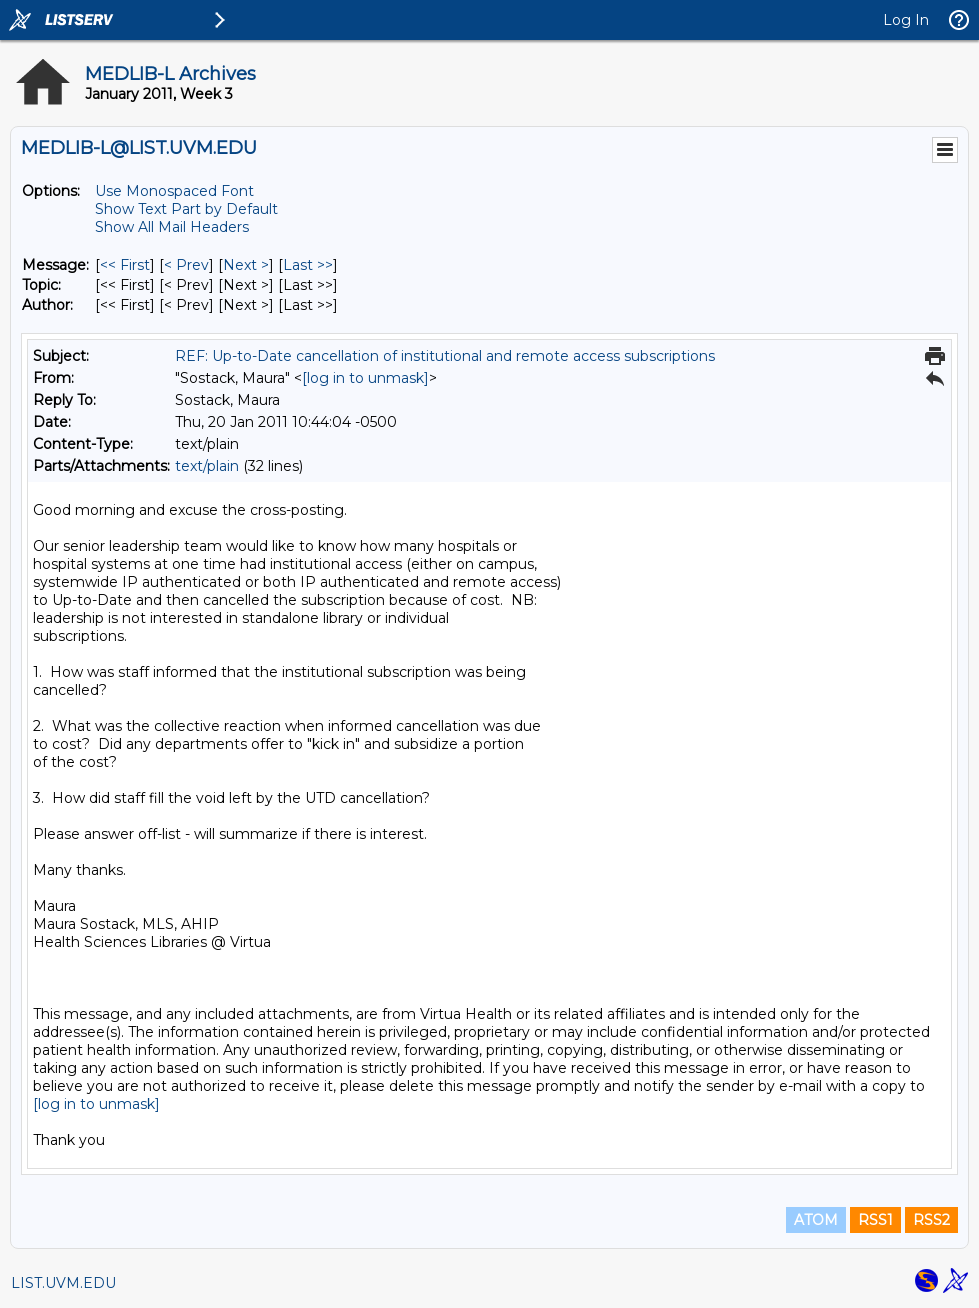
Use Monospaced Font (174, 191)
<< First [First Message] (125, 265)
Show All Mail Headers (172, 227)
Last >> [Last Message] (308, 265)
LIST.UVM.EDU (63, 1283)
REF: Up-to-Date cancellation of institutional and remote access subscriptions (445, 356)
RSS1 (875, 1220)
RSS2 (931, 1220)
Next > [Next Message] (246, 265)
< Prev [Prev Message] (186, 265)
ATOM (816, 1220)
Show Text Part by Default (186, 209)
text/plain (207, 466)
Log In (906, 20)
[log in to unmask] (365, 378)
